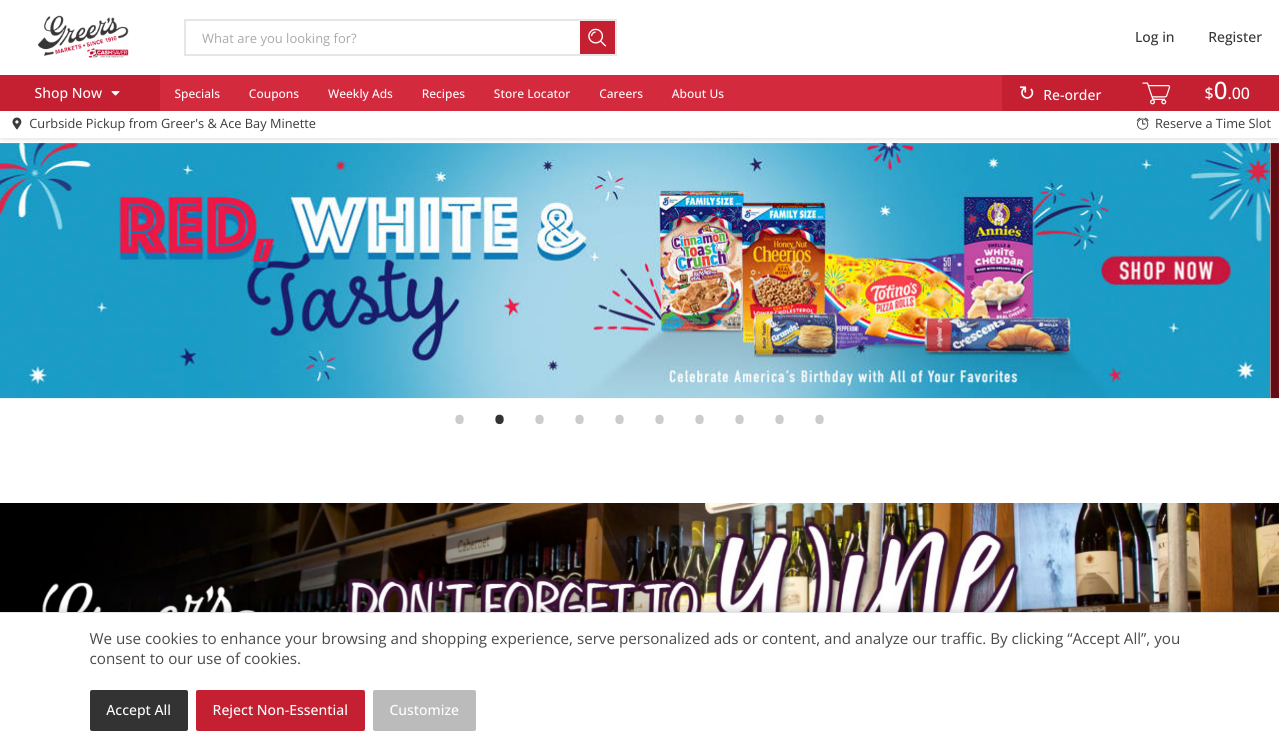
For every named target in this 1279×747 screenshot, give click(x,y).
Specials (197, 93)
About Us (698, 93)
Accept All (138, 710)
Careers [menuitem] (621, 93)
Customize (425, 710)
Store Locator (532, 93)
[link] (639, 271)
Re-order (1072, 95)
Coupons (274, 93)
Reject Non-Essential (280, 710)
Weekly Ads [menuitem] (360, 93)
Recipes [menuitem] (443, 93)
